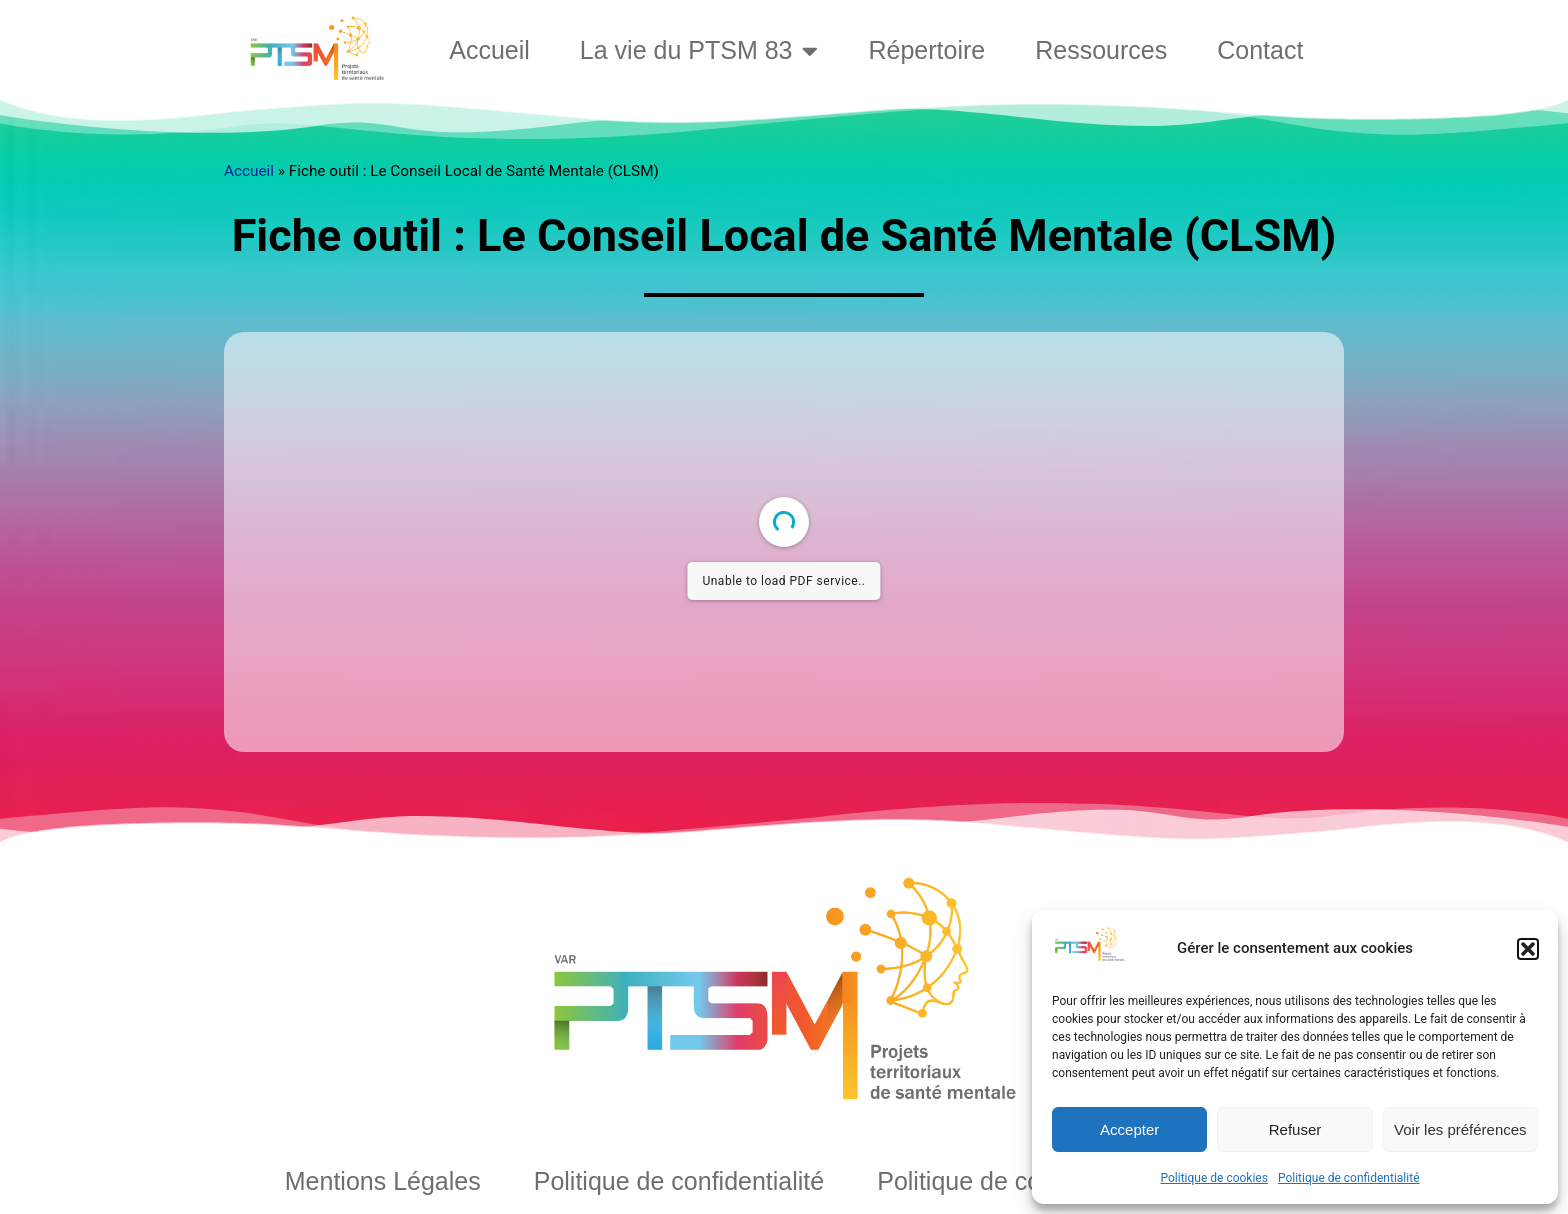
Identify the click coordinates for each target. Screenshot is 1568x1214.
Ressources (1101, 50)
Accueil (489, 50)
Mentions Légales (383, 1181)
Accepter (1129, 1129)
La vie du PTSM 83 (699, 50)
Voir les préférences (1460, 1129)
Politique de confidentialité (1349, 1178)
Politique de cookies (1214, 1178)
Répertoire (926, 50)
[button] (1528, 949)
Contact (1260, 50)
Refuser (1295, 1129)
